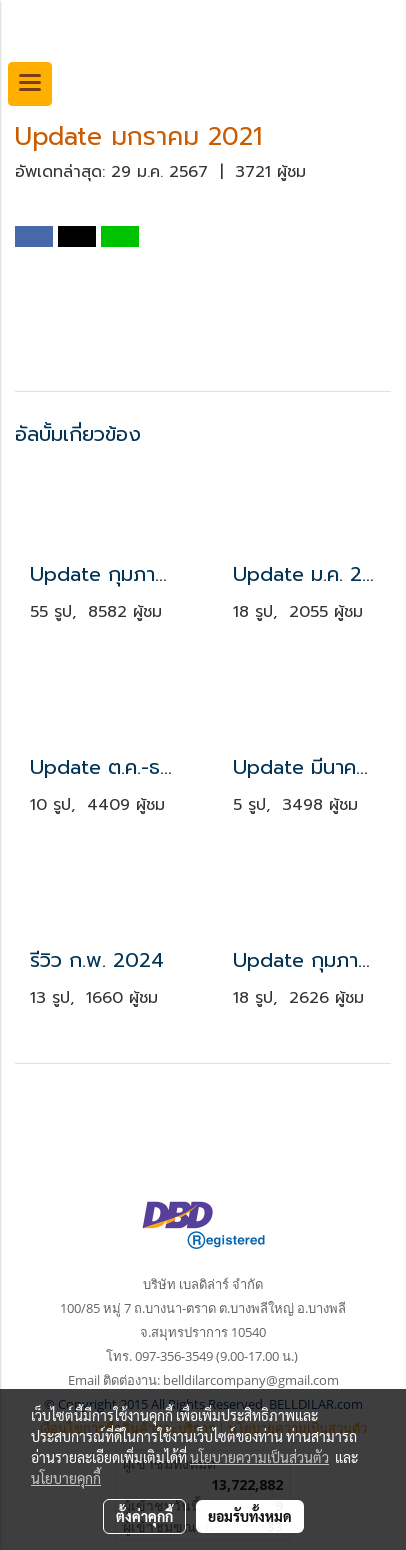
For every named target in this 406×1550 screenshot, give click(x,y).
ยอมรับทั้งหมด (250, 1516)
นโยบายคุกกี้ (66, 1478)
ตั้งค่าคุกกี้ (144, 1516)
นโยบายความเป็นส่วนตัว (259, 1457)
